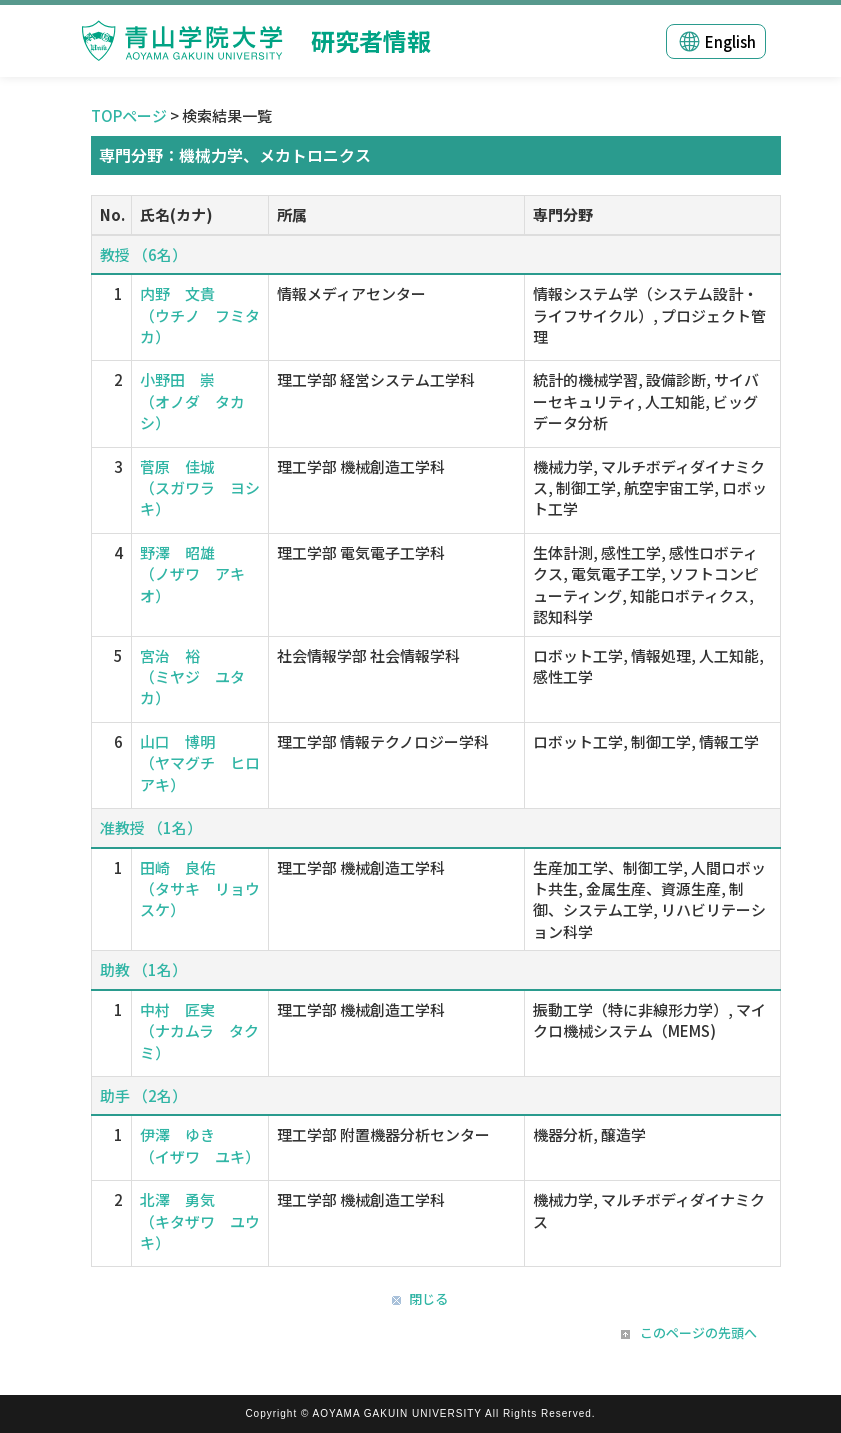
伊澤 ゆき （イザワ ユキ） (200, 1145)
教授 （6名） (143, 254)
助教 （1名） (143, 969)
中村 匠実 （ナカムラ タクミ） (199, 1031)
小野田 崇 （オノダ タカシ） (192, 401)
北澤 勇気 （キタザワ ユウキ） (200, 1221)
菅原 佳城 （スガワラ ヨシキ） (200, 488)
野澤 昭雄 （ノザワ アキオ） (192, 574)
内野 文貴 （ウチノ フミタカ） (200, 315)
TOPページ (129, 115)
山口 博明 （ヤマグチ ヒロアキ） (200, 763)
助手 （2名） (143, 1095)
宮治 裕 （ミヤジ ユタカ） (192, 677)
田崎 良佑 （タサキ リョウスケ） (200, 889)
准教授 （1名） (151, 827)
